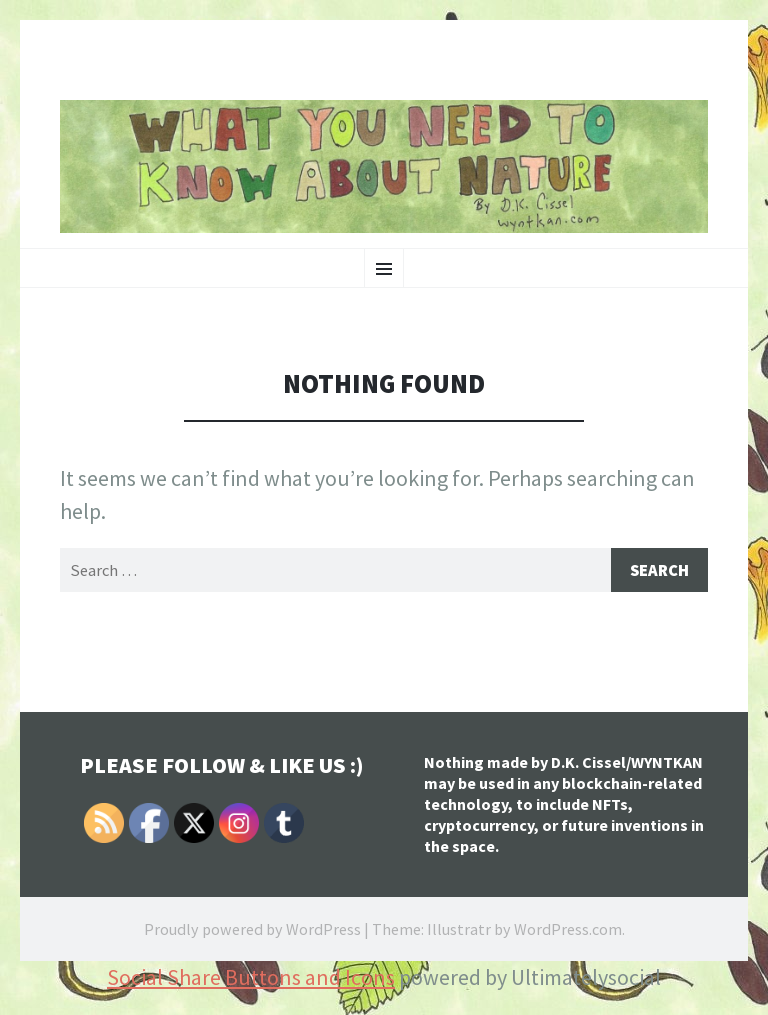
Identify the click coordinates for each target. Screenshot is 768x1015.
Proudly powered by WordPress (252, 930)
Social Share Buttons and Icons (251, 978)
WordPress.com (568, 930)
